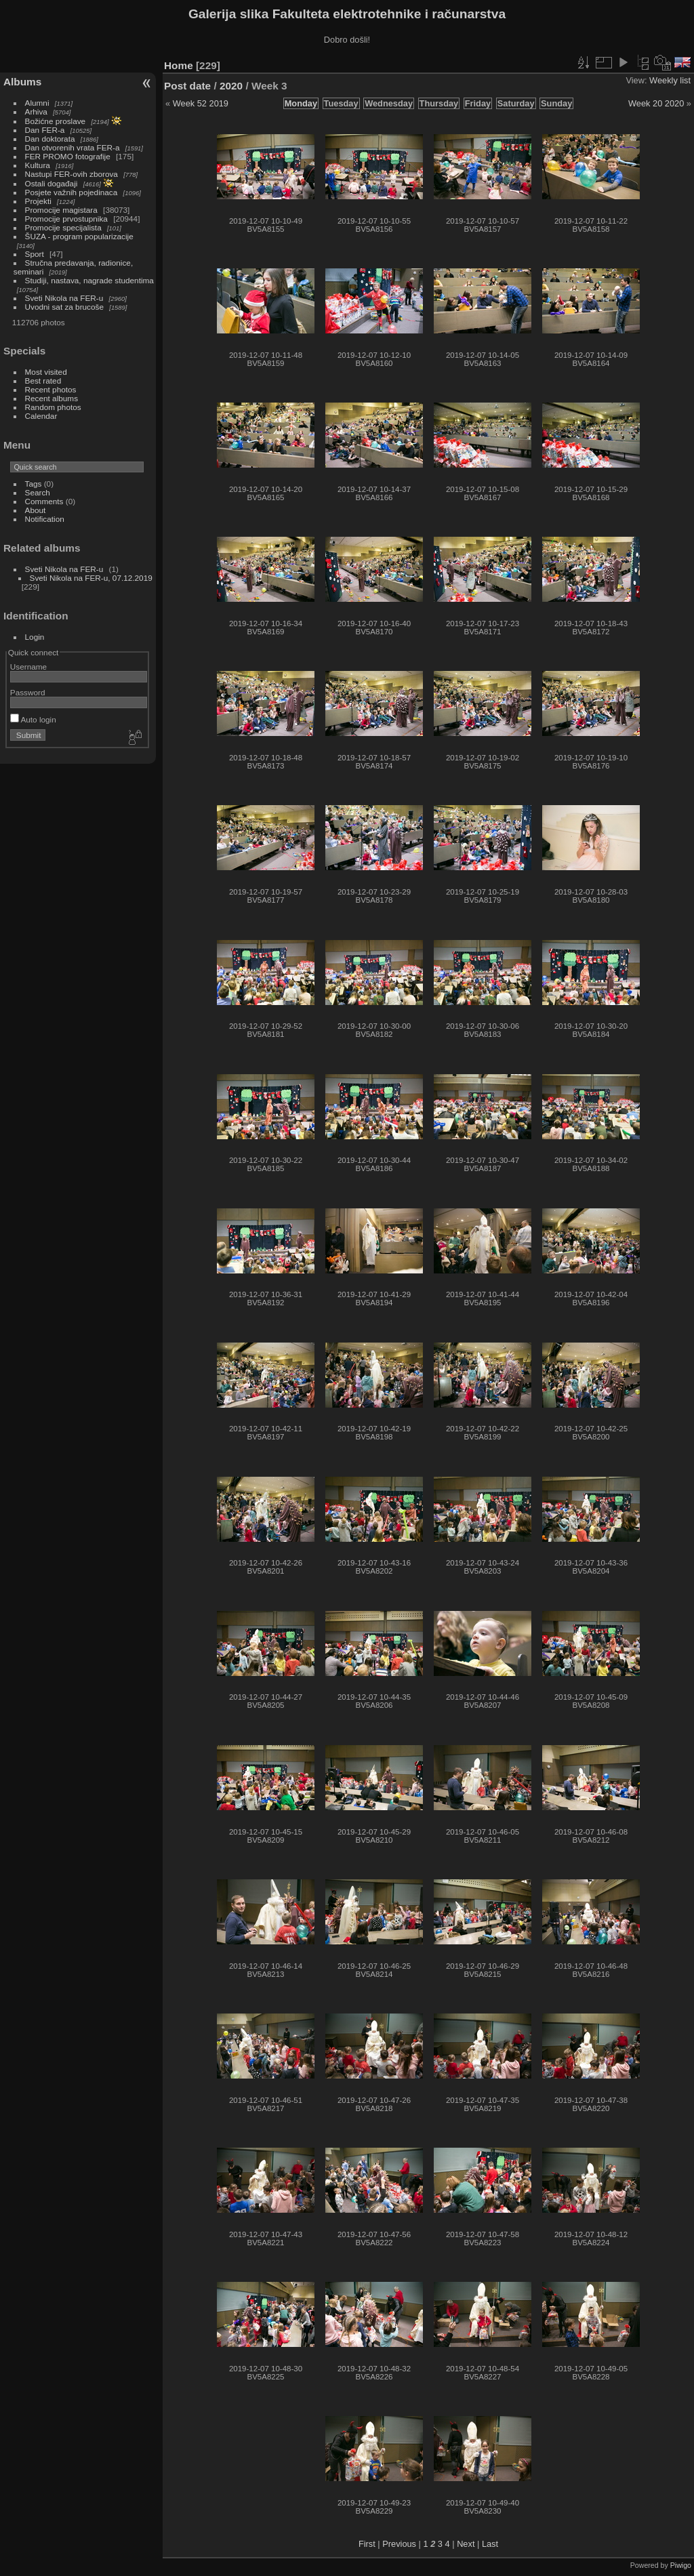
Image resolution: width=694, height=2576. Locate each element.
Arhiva (36, 111)
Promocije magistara (61, 209)
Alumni (37, 102)
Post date (187, 85)
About (35, 510)
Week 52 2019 (200, 103)
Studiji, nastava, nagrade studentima (89, 280)
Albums (22, 81)
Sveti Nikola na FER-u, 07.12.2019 (91, 577)
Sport (34, 253)
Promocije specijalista (63, 227)
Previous (399, 2544)
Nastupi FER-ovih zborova (71, 173)
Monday (301, 103)
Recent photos (51, 389)
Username (28, 666)
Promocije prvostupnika (66, 218)
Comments (44, 501)
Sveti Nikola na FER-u (64, 297)
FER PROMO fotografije (67, 156)
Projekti (38, 201)
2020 (231, 85)
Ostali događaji (51, 183)
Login (35, 636)
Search (37, 492)
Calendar (41, 415)
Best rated (43, 380)
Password (27, 692)
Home (178, 65)
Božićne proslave (55, 121)
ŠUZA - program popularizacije (79, 236)
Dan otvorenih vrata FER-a (72, 147)
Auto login (33, 719)
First (367, 2544)
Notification (44, 518)
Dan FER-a (45, 129)
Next (465, 2544)
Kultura (37, 165)
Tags (33, 483)
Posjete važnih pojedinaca (71, 192)
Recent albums (51, 398)
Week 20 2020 (656, 103)
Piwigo (680, 2565)
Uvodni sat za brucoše (64, 306)
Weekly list (670, 80)
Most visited (46, 371)
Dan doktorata (50, 138)
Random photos (53, 407)
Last (490, 2544)
